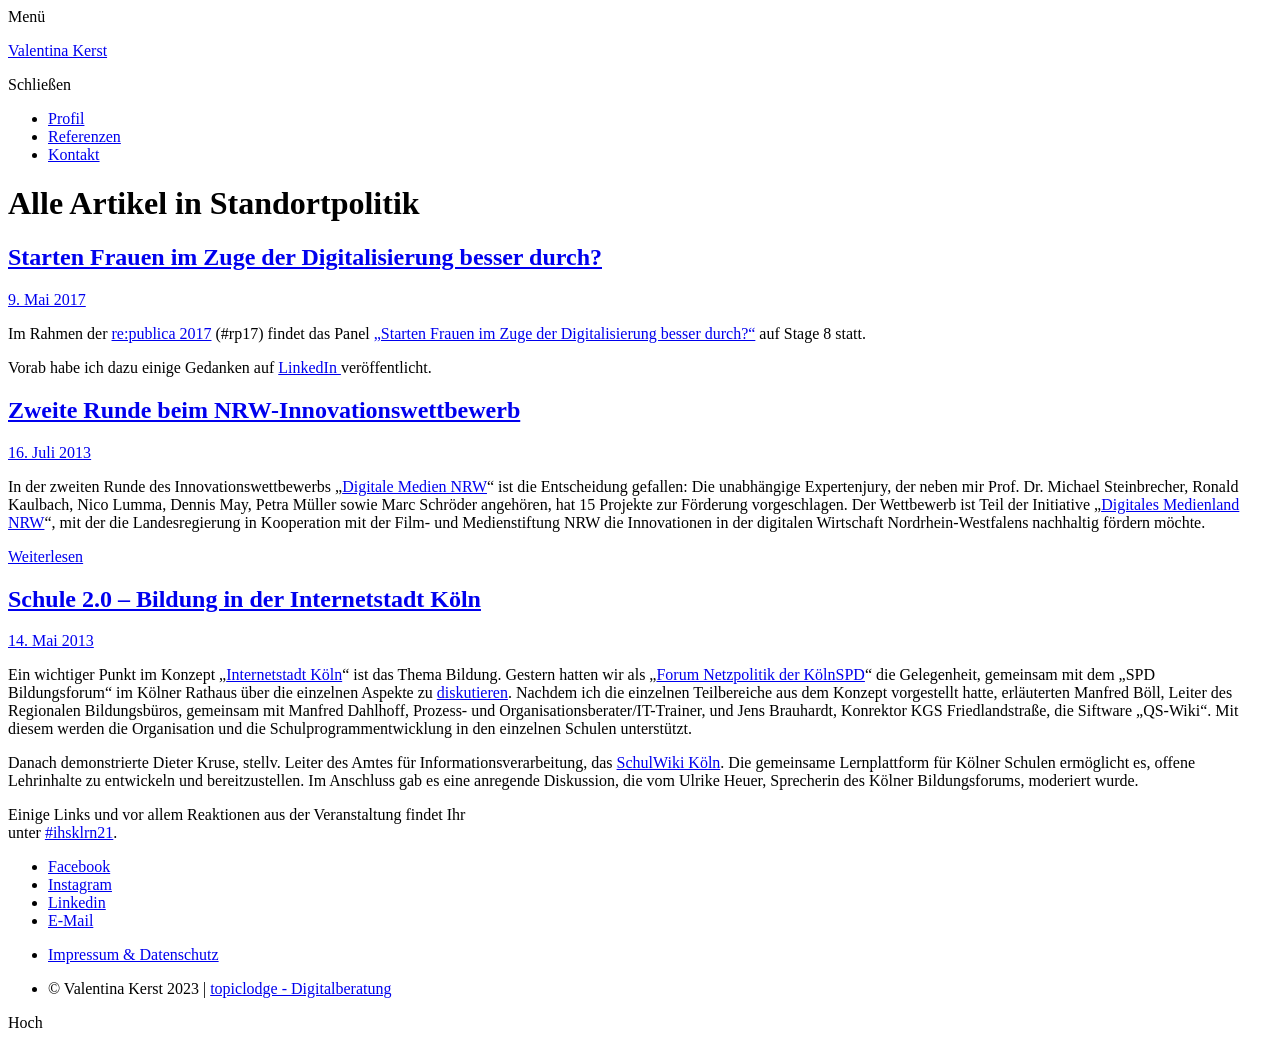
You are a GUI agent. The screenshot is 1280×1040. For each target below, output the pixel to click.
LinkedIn (309, 367)
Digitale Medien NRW (414, 486)
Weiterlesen (45, 556)
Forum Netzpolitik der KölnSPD (760, 674)
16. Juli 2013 (49, 452)
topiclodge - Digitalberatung (300, 988)
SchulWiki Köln (669, 762)
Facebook (79, 866)
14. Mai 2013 (51, 640)
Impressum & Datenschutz (133, 954)
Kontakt (74, 154)
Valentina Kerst (57, 50)
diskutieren (472, 692)
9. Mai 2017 (47, 299)
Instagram (80, 884)
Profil (66, 118)
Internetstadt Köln (284, 674)
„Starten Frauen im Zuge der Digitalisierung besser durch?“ (565, 333)
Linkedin (77, 902)
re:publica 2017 (162, 333)
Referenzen (84, 136)
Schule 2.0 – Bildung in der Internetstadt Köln (244, 599)
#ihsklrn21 (79, 832)
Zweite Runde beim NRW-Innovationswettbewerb (264, 410)
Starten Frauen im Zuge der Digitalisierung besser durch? (305, 257)
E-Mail (70, 920)
